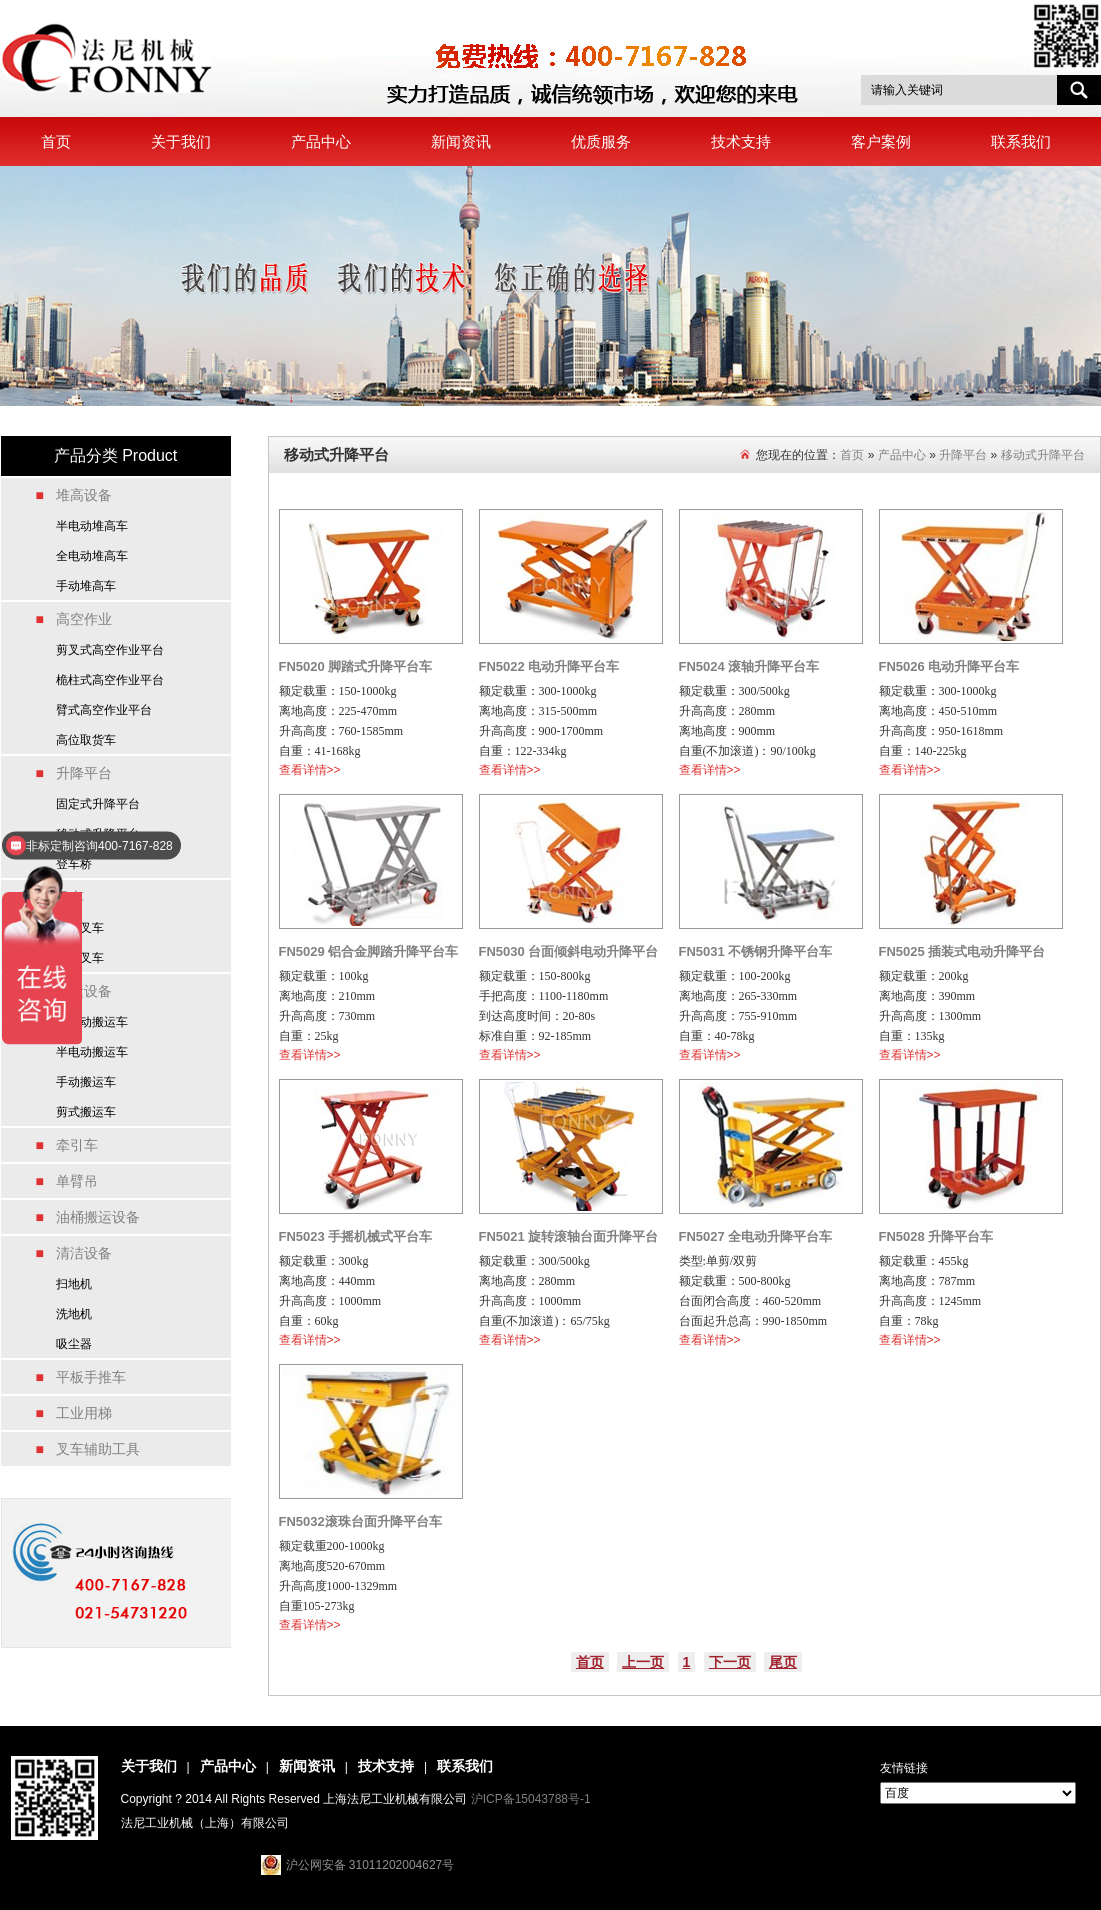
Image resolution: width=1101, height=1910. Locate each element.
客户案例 (881, 141)
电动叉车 (80, 928)
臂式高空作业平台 (104, 710)
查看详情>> (310, 770)
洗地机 (74, 1314)
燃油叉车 (80, 958)
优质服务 (601, 141)
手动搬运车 (86, 1082)
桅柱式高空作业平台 (110, 680)
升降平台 (963, 455)
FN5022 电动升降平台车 (549, 666)
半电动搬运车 (92, 1052)
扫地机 (74, 1284)
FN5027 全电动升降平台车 (756, 1236)
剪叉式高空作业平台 (110, 650)
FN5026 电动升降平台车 (949, 666)
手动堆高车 (86, 586)
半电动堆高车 (92, 526)
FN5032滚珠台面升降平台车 (360, 1521)
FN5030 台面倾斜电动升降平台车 (569, 955)
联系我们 (1021, 141)
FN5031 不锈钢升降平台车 (756, 951)
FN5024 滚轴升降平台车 (749, 666)
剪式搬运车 (86, 1112)
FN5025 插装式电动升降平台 (962, 951)
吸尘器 (74, 1344)
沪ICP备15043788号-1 (531, 1799)
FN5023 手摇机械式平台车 (356, 1236)
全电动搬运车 (92, 1022)
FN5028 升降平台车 (936, 1236)
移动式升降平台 (1043, 455)
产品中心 (321, 141)
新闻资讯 (461, 141)
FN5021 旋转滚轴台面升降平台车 (569, 1240)
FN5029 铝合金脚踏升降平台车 (369, 951)
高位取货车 (86, 740)
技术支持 (741, 141)
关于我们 (181, 141)
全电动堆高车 (92, 556)
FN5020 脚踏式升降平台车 (356, 666)
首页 (56, 141)
